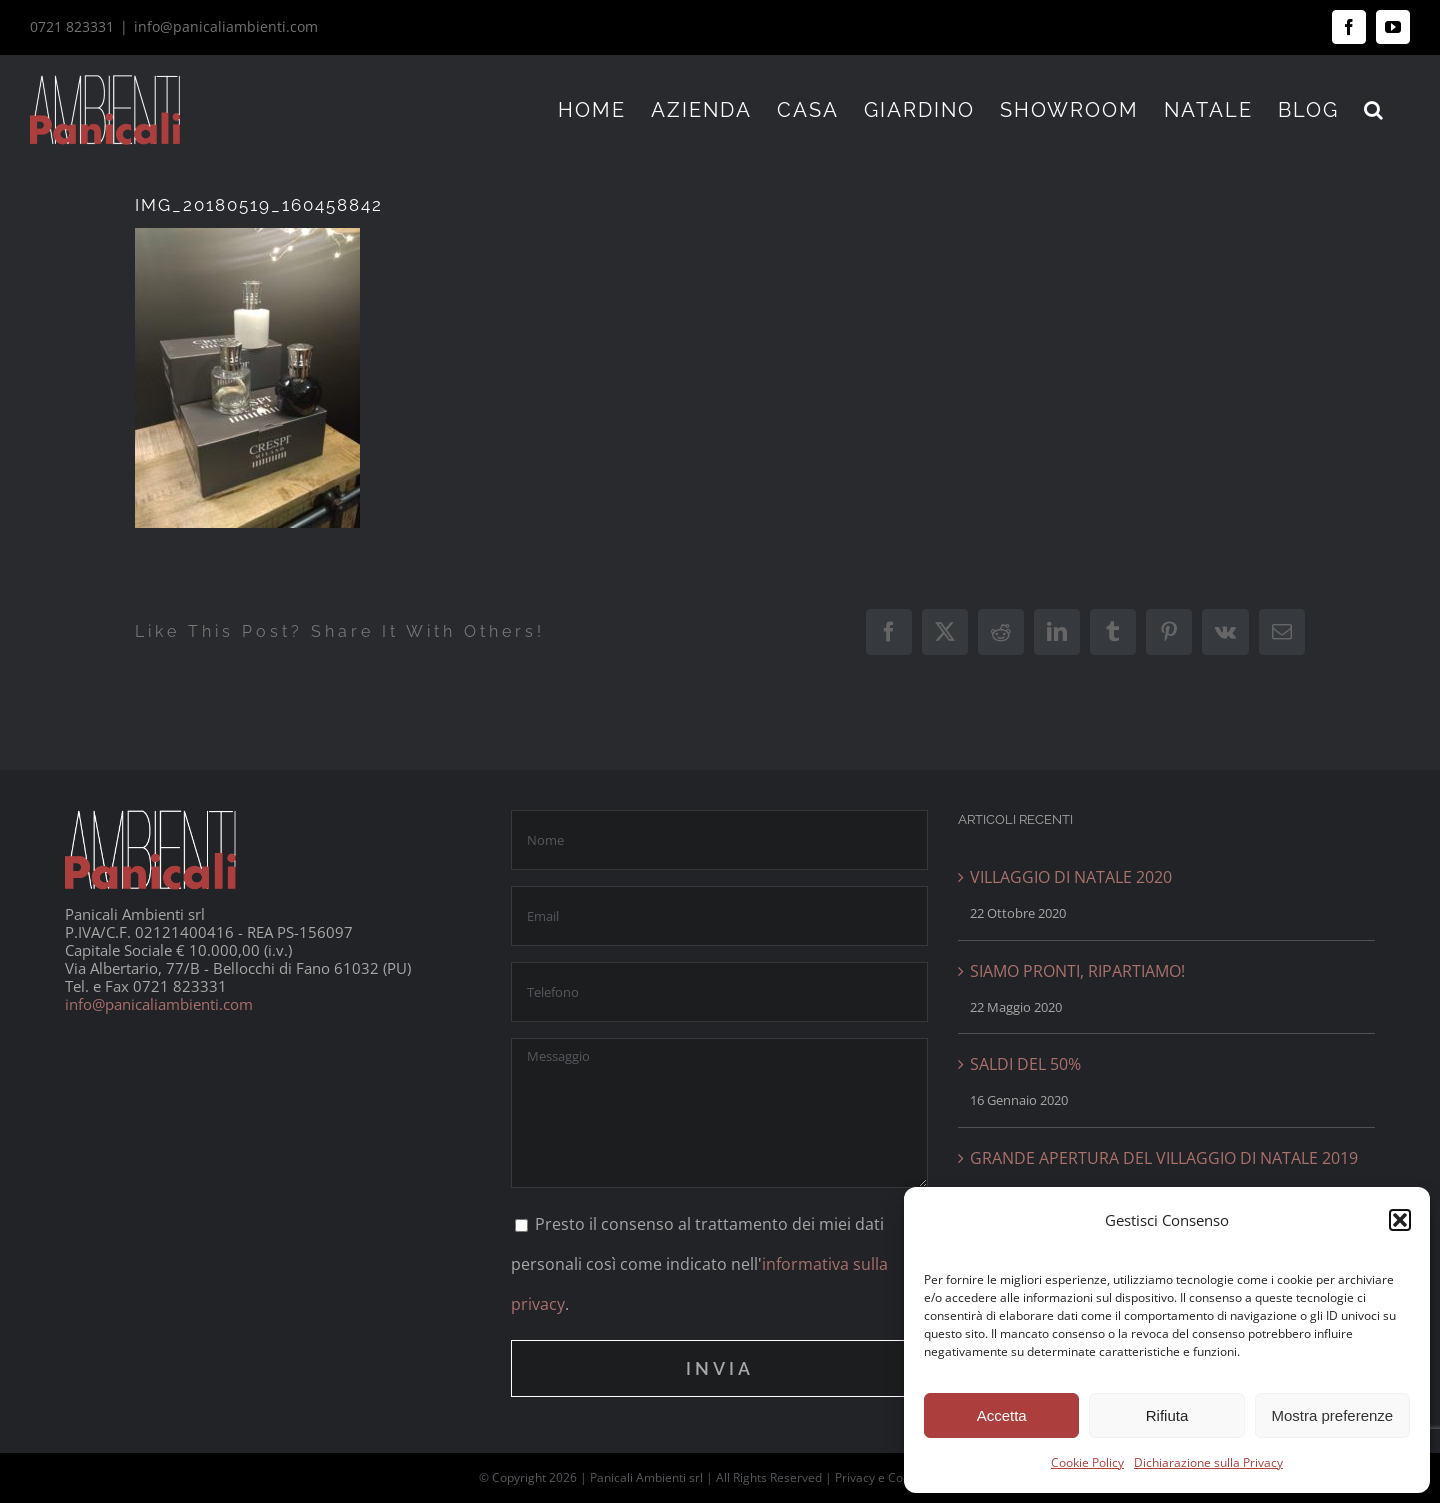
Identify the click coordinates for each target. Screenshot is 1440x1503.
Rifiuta (1167, 1415)
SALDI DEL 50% (1025, 1064)
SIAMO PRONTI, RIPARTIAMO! (1077, 971)
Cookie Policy (1087, 1462)
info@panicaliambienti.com (226, 26)
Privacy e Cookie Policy (898, 1477)
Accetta (1002, 1415)
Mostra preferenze (1332, 1415)
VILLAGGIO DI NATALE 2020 (1071, 877)
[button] (1400, 1220)
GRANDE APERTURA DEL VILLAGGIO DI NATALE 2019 (1164, 1158)
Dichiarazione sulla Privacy (1208, 1462)
